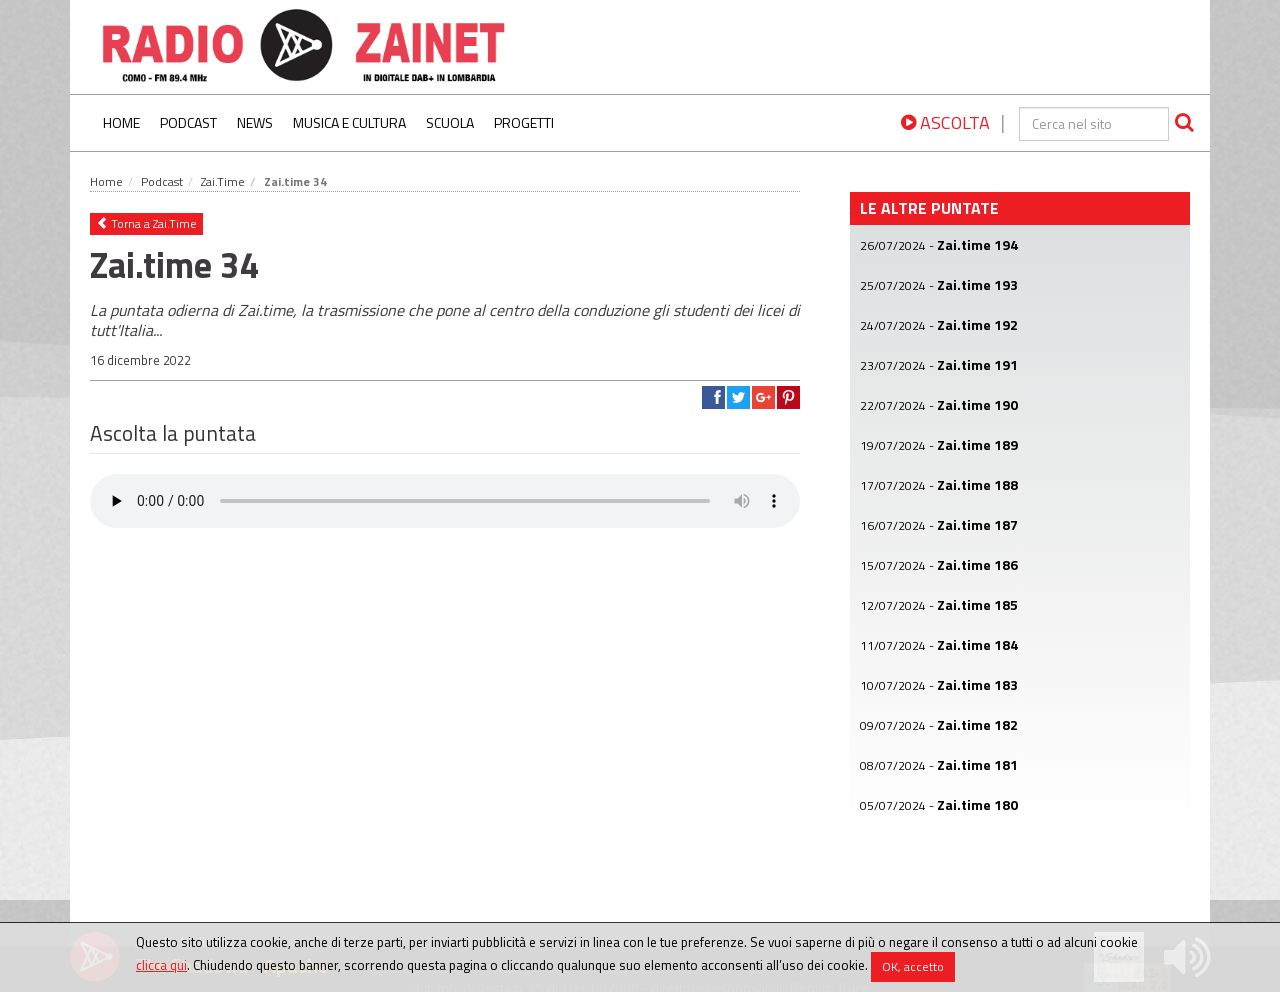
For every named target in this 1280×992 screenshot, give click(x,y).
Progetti (524, 122)
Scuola (450, 122)
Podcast (188, 122)
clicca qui (161, 965)
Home (121, 122)
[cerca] (1094, 124)
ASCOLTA (945, 122)
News (255, 122)
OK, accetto (913, 966)
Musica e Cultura (349, 122)
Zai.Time (223, 181)
